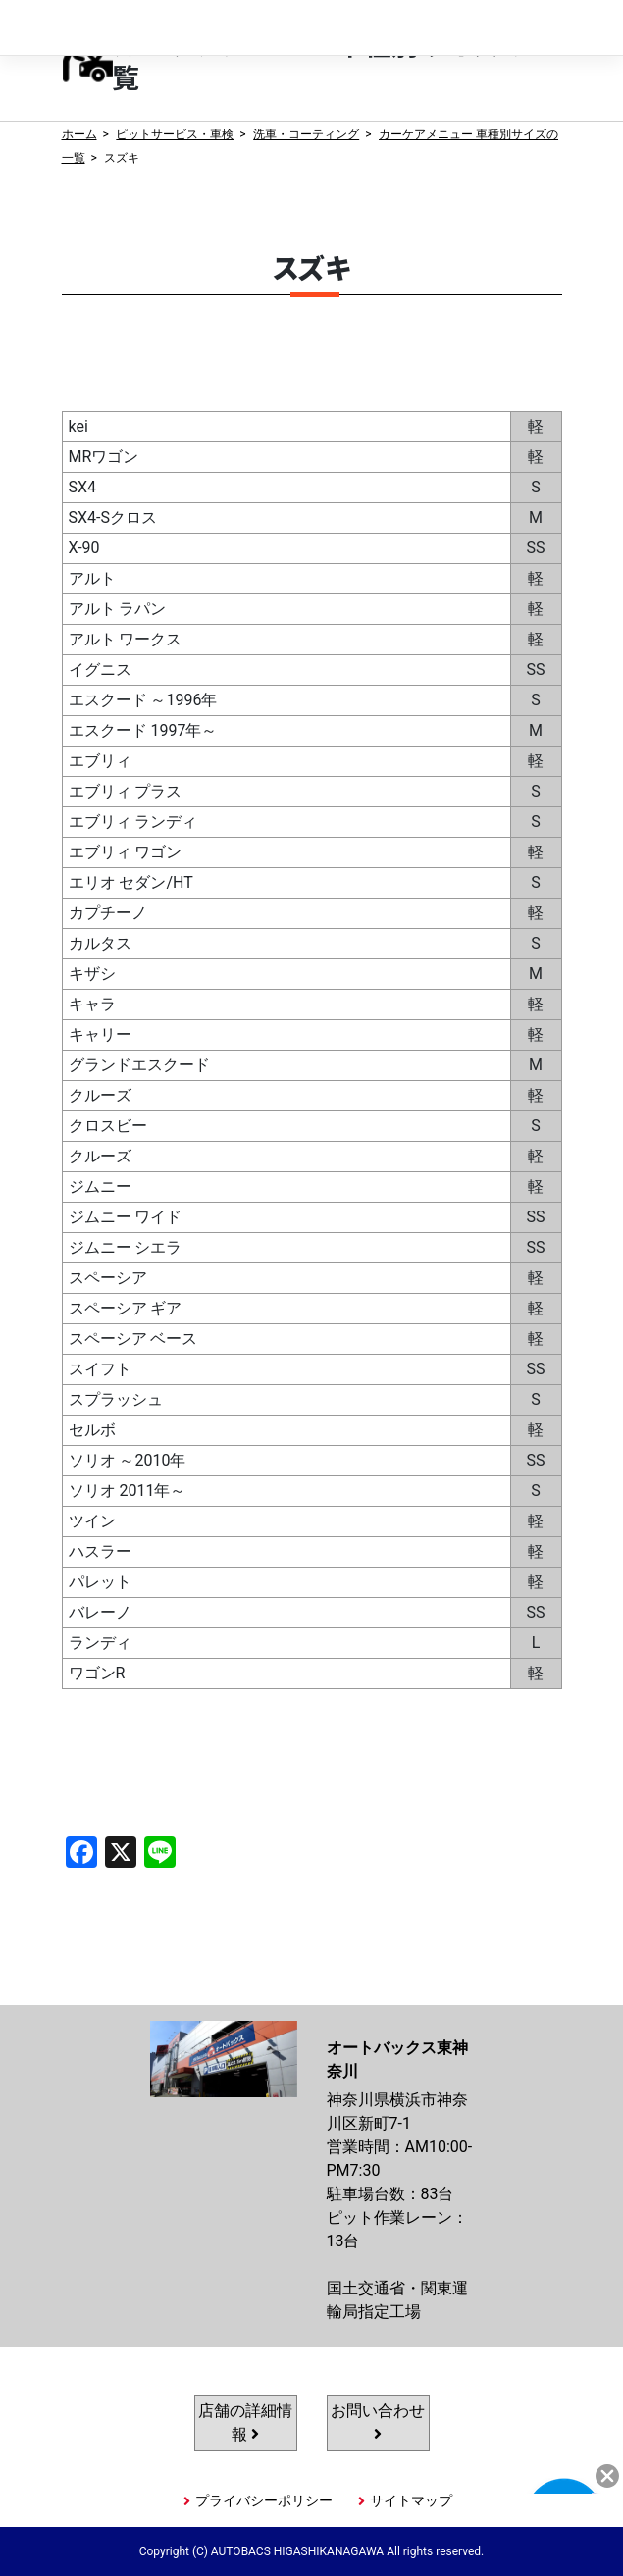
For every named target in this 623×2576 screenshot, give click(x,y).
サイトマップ (411, 2500)
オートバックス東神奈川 (156, 28)
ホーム (79, 134)
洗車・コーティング (306, 134)
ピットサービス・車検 (175, 134)
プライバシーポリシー (264, 2500)
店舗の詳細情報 (245, 2422)
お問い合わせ (378, 2421)
